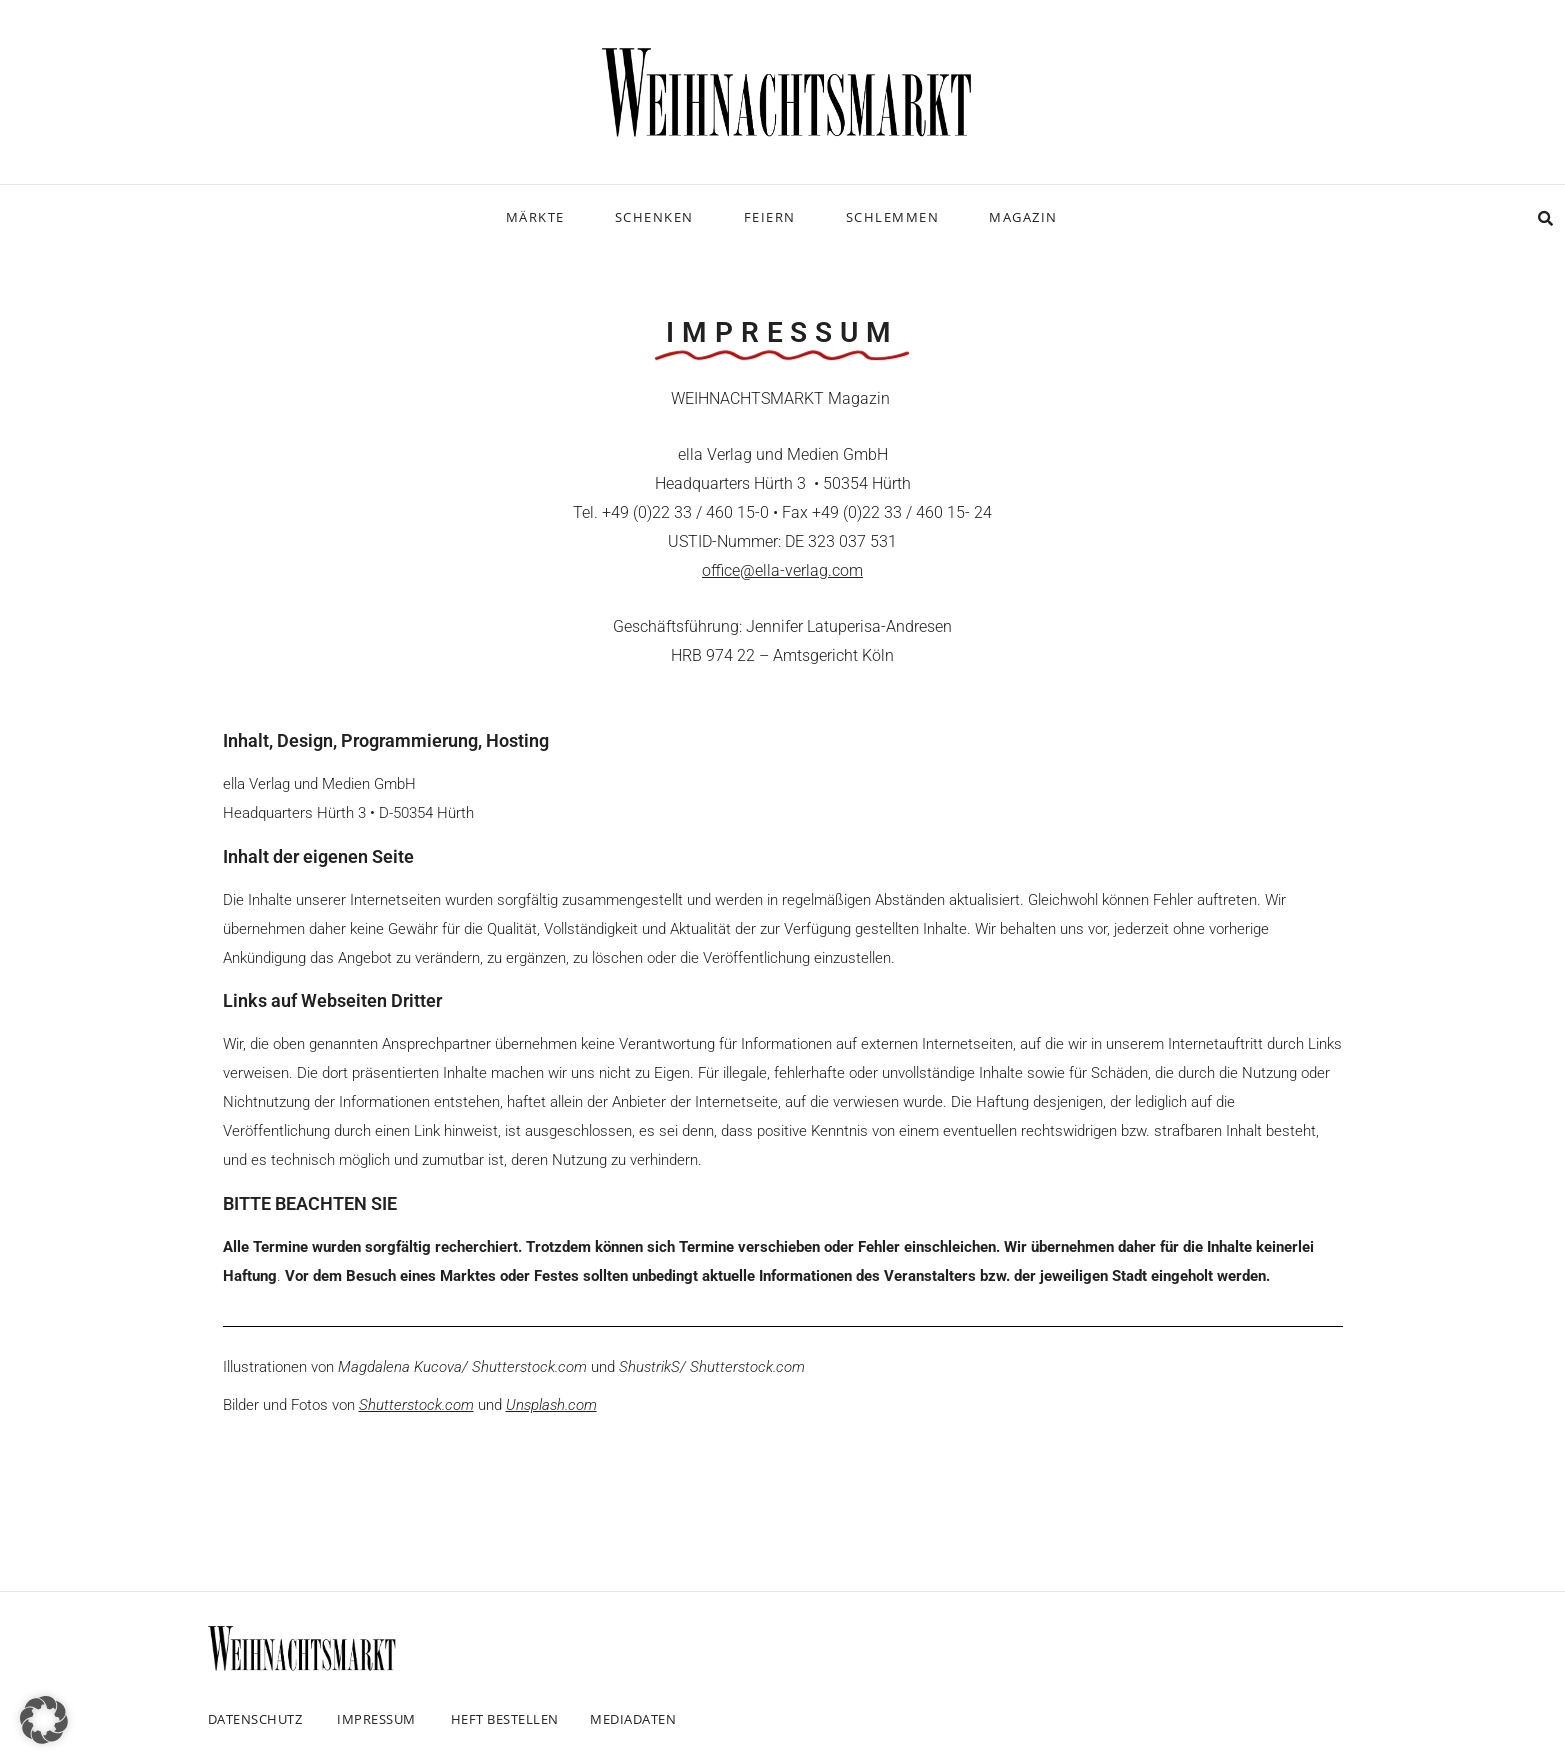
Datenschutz (255, 1719)
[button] (44, 1720)
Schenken (654, 217)
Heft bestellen (505, 1719)
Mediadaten (633, 1719)
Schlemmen (893, 217)
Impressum (376, 1719)
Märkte (535, 217)
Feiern (770, 217)
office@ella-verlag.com (782, 570)
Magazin (1023, 217)
